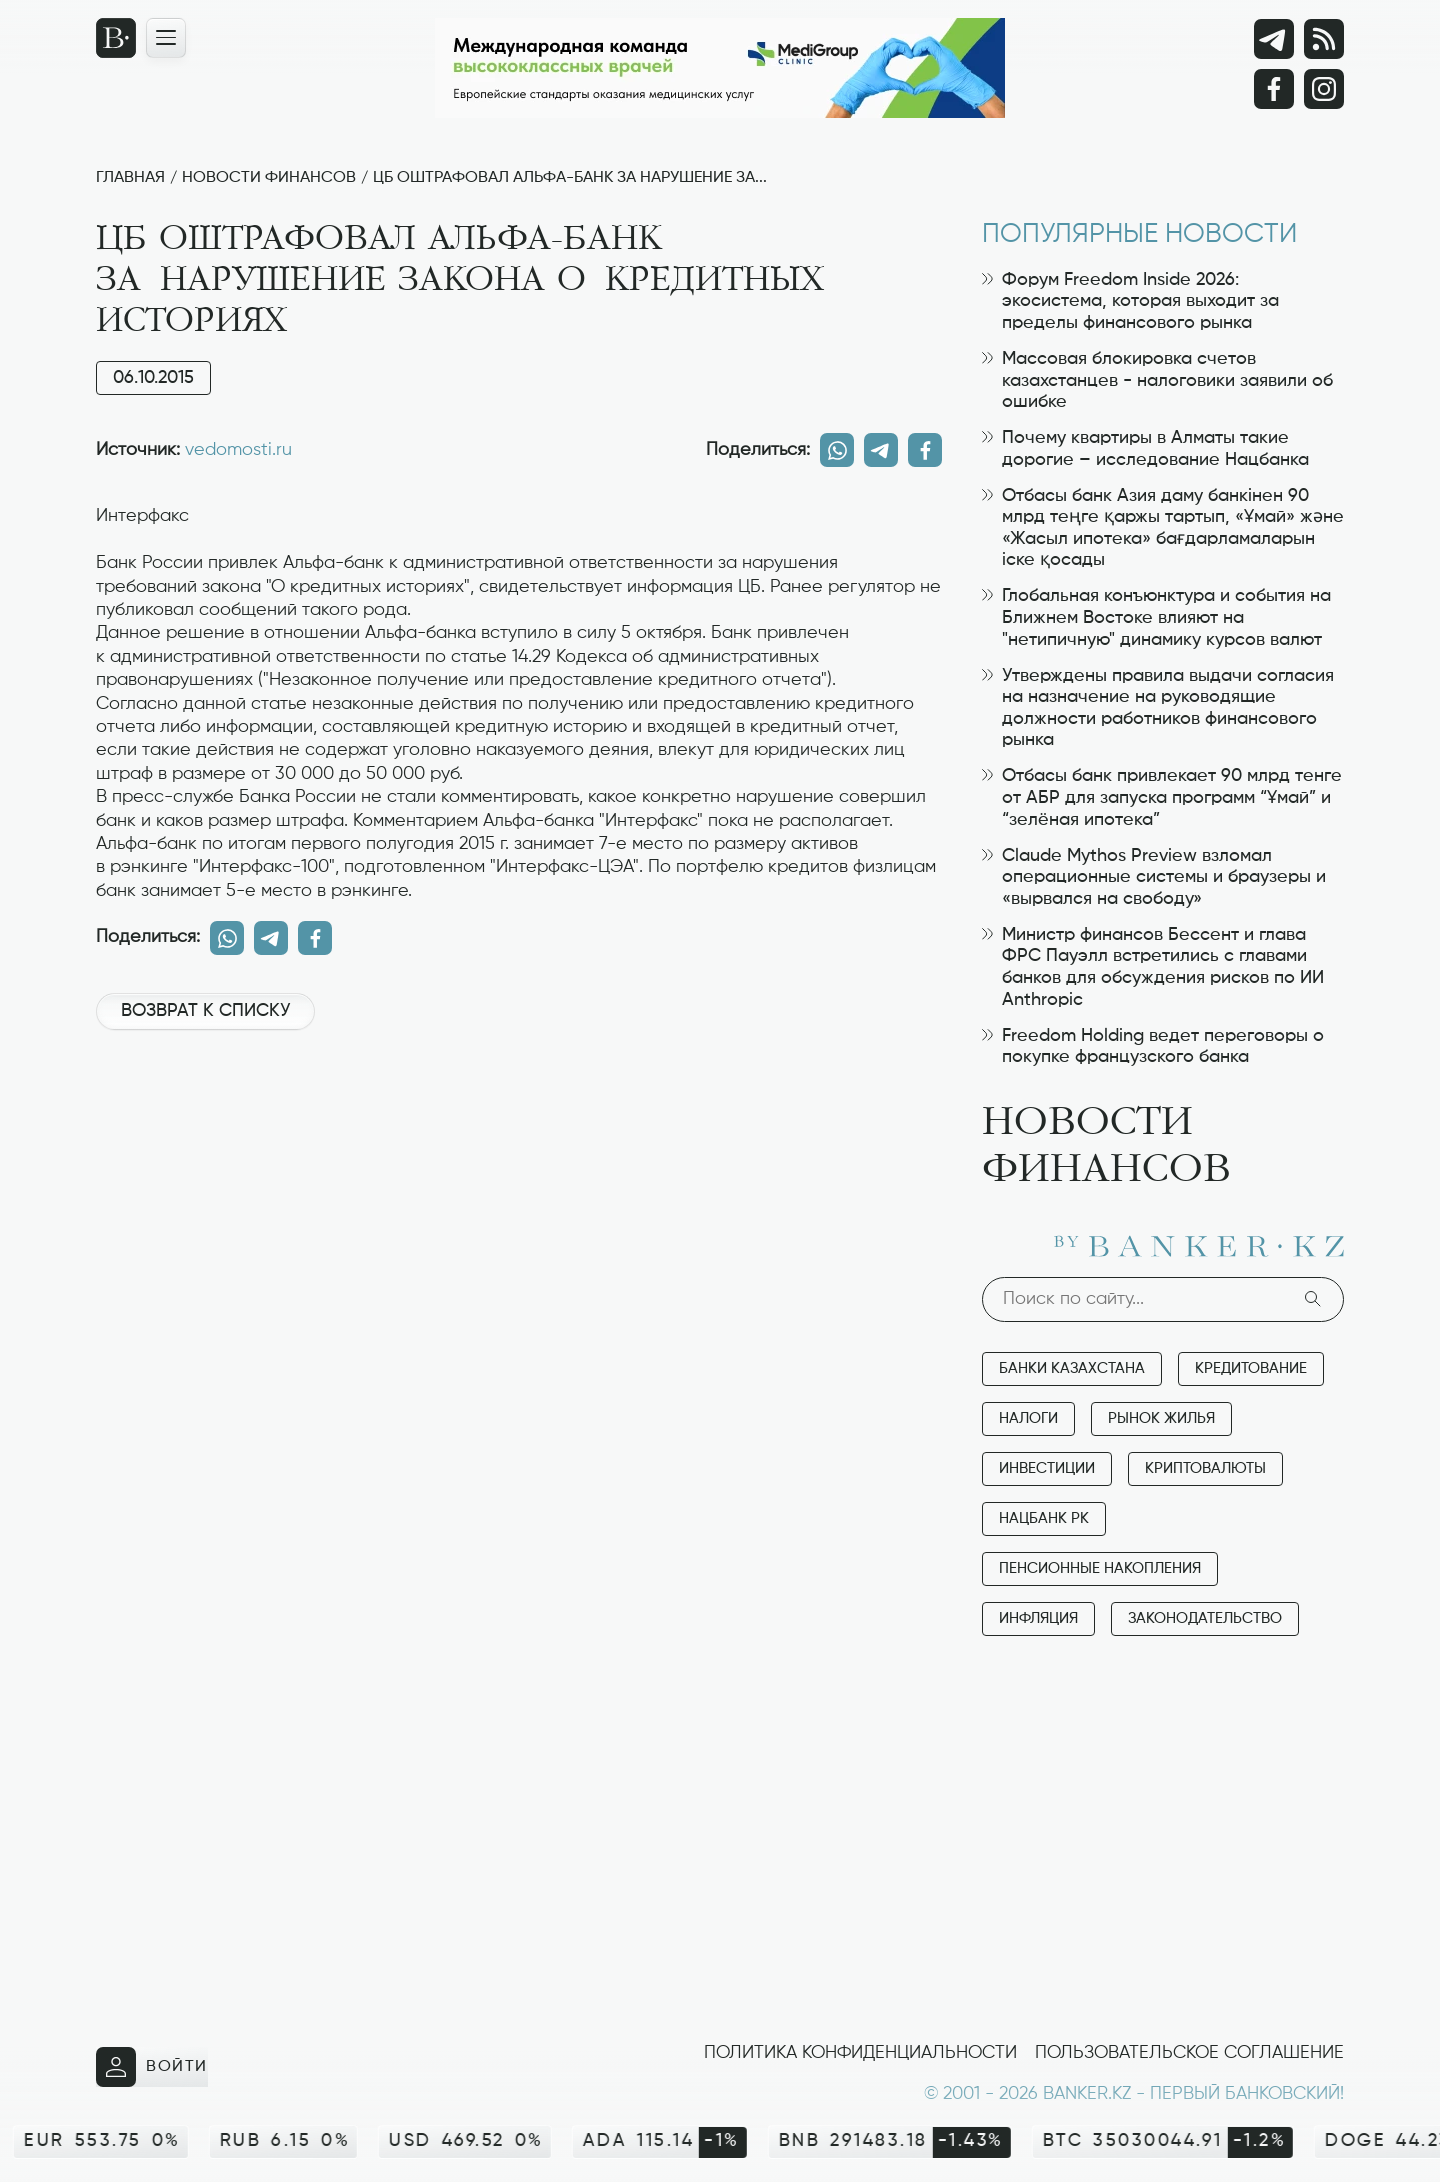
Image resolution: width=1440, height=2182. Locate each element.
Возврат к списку (205, 1011)
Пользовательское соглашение (1189, 2053)
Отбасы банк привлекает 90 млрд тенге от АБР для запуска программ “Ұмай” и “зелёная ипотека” (1162, 797)
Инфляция (1038, 1618)
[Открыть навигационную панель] (166, 38)
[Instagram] (1324, 89)
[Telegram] (1274, 39)
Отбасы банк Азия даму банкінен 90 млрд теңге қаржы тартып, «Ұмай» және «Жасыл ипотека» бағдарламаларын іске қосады (1163, 528)
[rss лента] (1324, 39)
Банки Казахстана (1072, 1368)
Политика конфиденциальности (860, 2053)
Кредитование (1251, 1368)
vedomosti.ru (238, 450)
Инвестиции (1047, 1468)
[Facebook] (1274, 89)
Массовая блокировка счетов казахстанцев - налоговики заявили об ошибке (1157, 380)
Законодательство (1205, 1618)
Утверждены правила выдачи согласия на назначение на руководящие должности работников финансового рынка (1158, 708)
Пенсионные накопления (1100, 1568)
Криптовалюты (1205, 1468)
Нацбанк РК (1044, 1518)
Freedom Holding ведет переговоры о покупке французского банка (1153, 1047)
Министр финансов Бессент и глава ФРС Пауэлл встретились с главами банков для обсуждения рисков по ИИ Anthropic (1153, 967)
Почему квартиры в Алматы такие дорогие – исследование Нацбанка (1145, 449)
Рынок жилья (1161, 1418)
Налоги (1028, 1418)
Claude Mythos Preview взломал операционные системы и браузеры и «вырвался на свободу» (1154, 877)
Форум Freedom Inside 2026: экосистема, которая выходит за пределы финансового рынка (1130, 301)
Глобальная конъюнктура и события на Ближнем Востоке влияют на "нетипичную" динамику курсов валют (1156, 617)
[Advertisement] (519, 1113)
